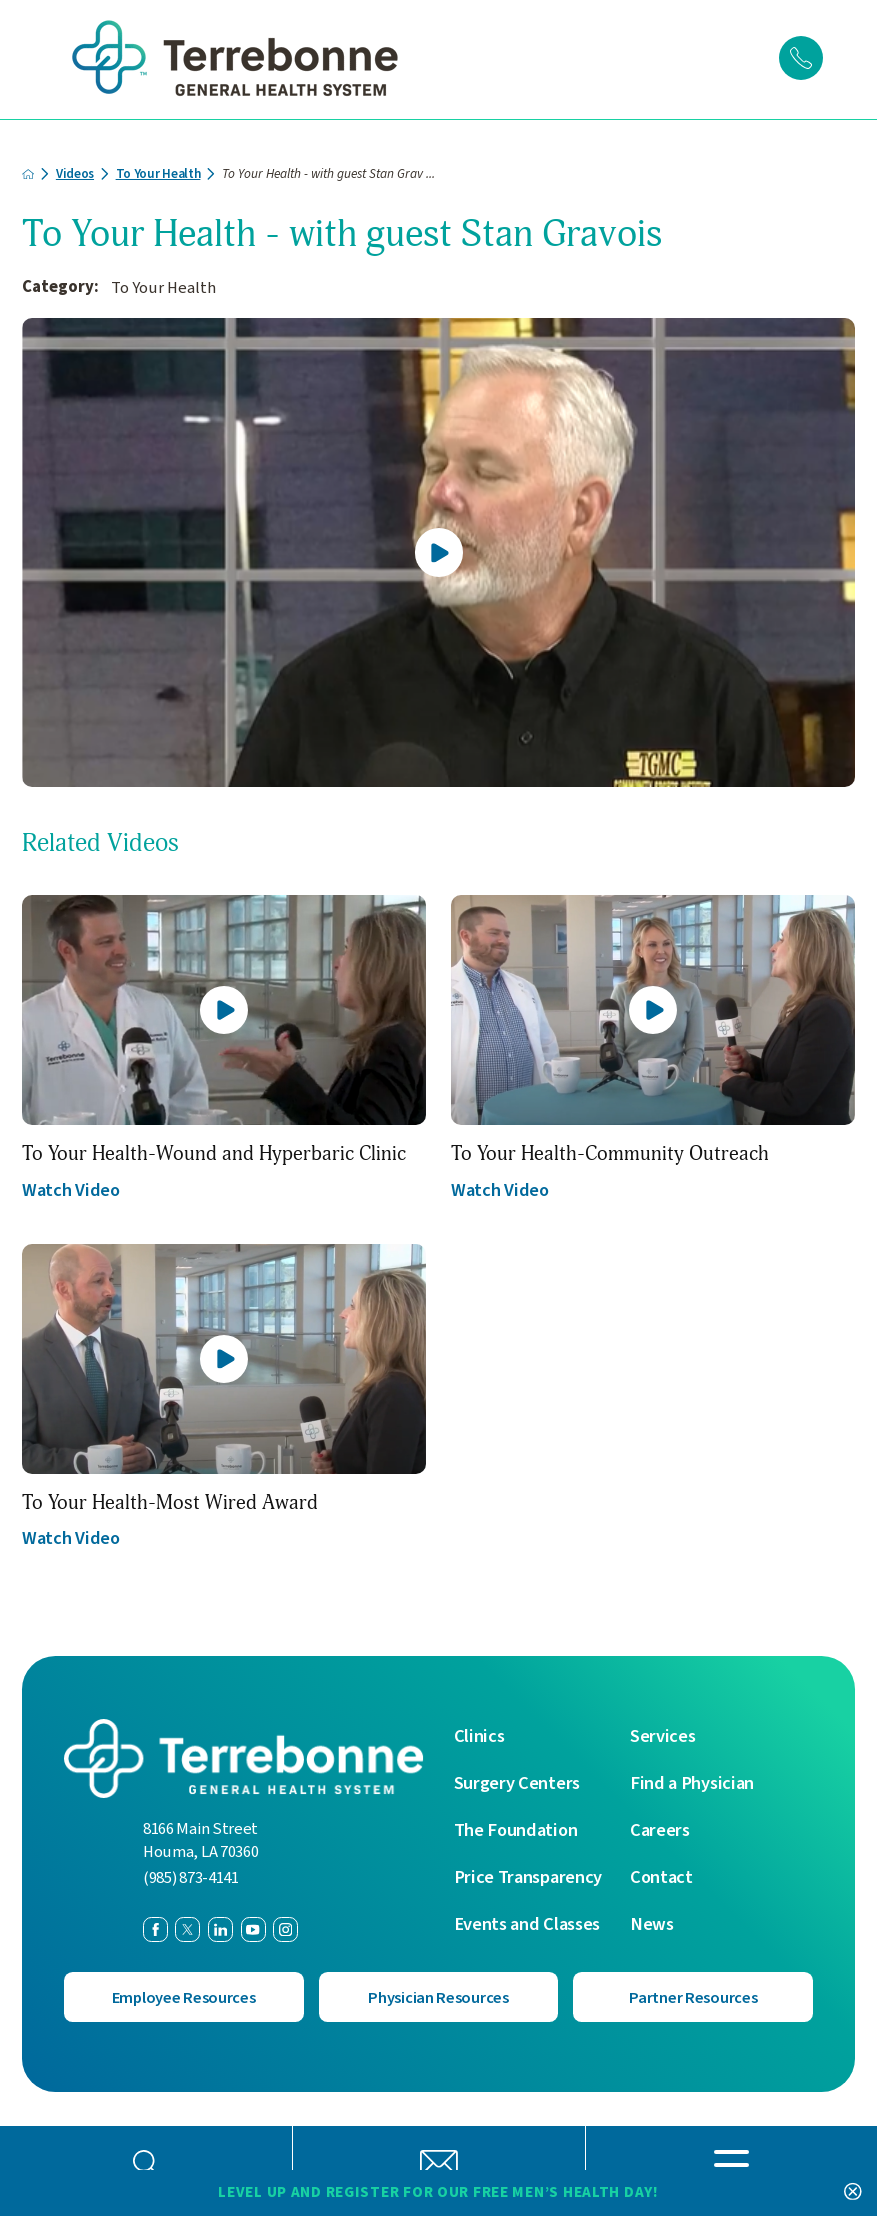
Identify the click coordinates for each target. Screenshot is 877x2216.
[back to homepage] (28, 170)
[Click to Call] (801, 58)
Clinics (479, 1734)
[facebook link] (155, 1926)
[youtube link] (253, 1926)
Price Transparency (528, 1875)
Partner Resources (693, 1996)
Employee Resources (183, 1996)
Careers (660, 1828)
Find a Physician (692, 1781)
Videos (76, 170)
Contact (661, 1875)
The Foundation (516, 1828)
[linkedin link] (220, 1926)
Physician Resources (438, 1996)
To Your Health (159, 170)
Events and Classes (527, 1922)
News (652, 1922)
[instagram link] (285, 1926)
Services (663, 1734)
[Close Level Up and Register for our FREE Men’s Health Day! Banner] (853, 2191)
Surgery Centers (517, 1781)
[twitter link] (187, 1926)
